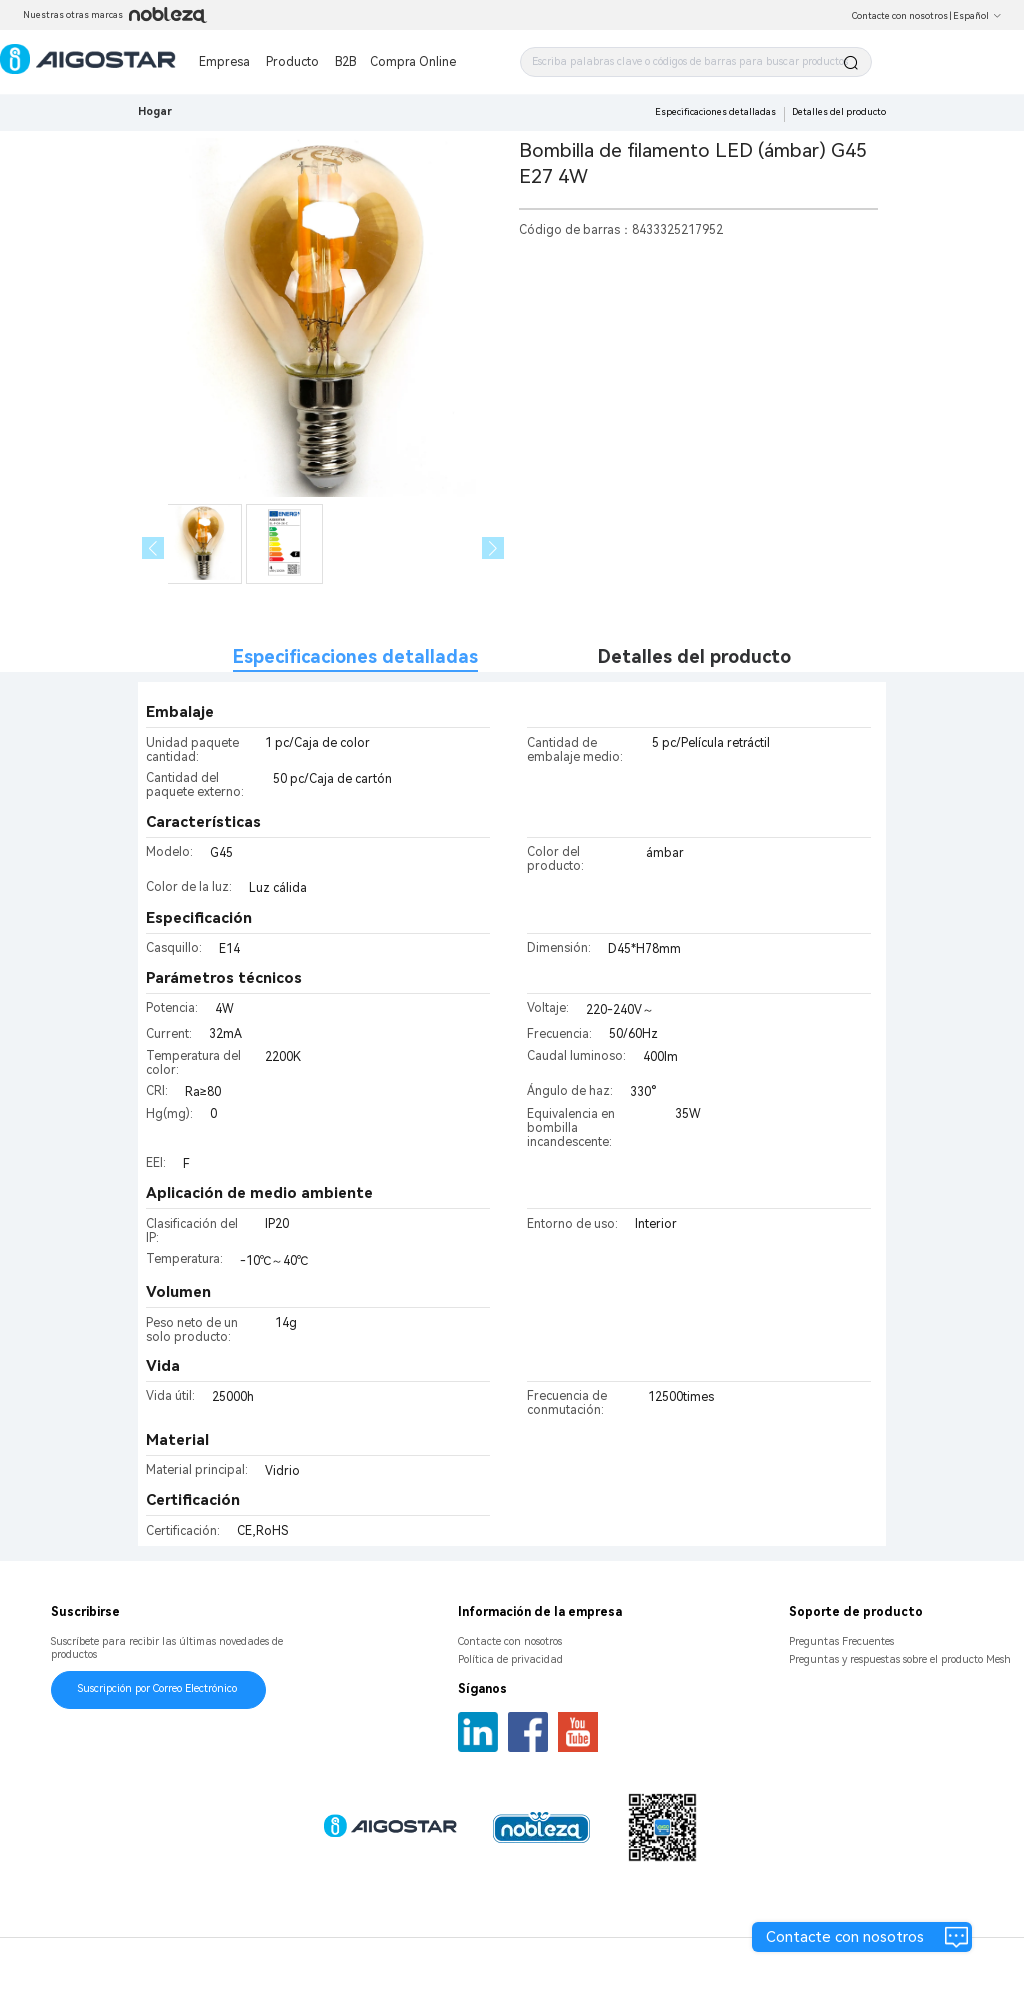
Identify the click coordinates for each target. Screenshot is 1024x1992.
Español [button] (977, 16)
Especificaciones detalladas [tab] (355, 656)
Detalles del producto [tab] (694, 656)
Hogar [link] (155, 111)
